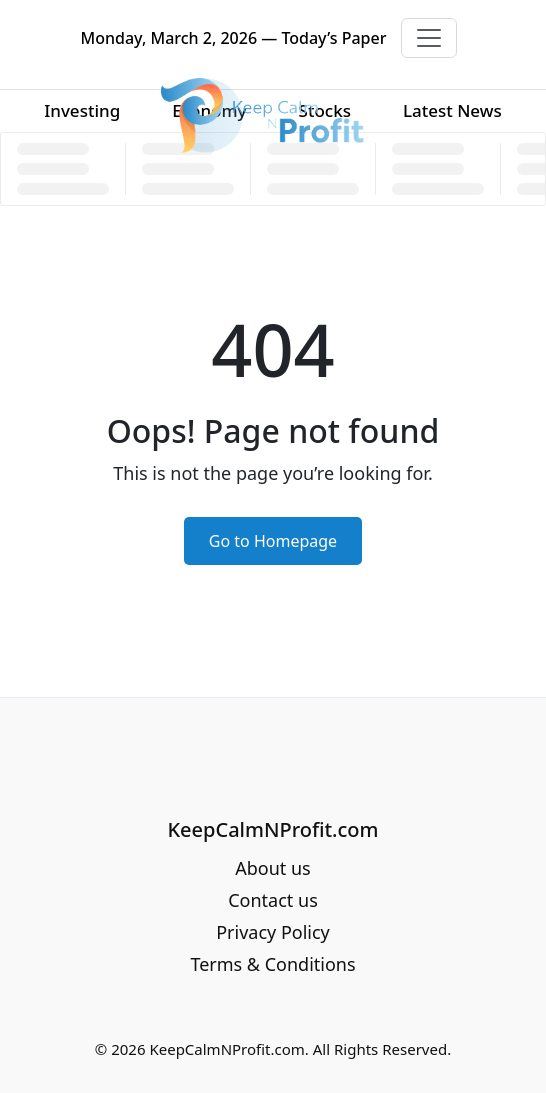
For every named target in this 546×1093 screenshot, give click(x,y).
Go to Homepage (273, 541)
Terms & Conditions (272, 964)
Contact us (273, 900)
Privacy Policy (273, 932)
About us (273, 868)
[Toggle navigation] (429, 38)
